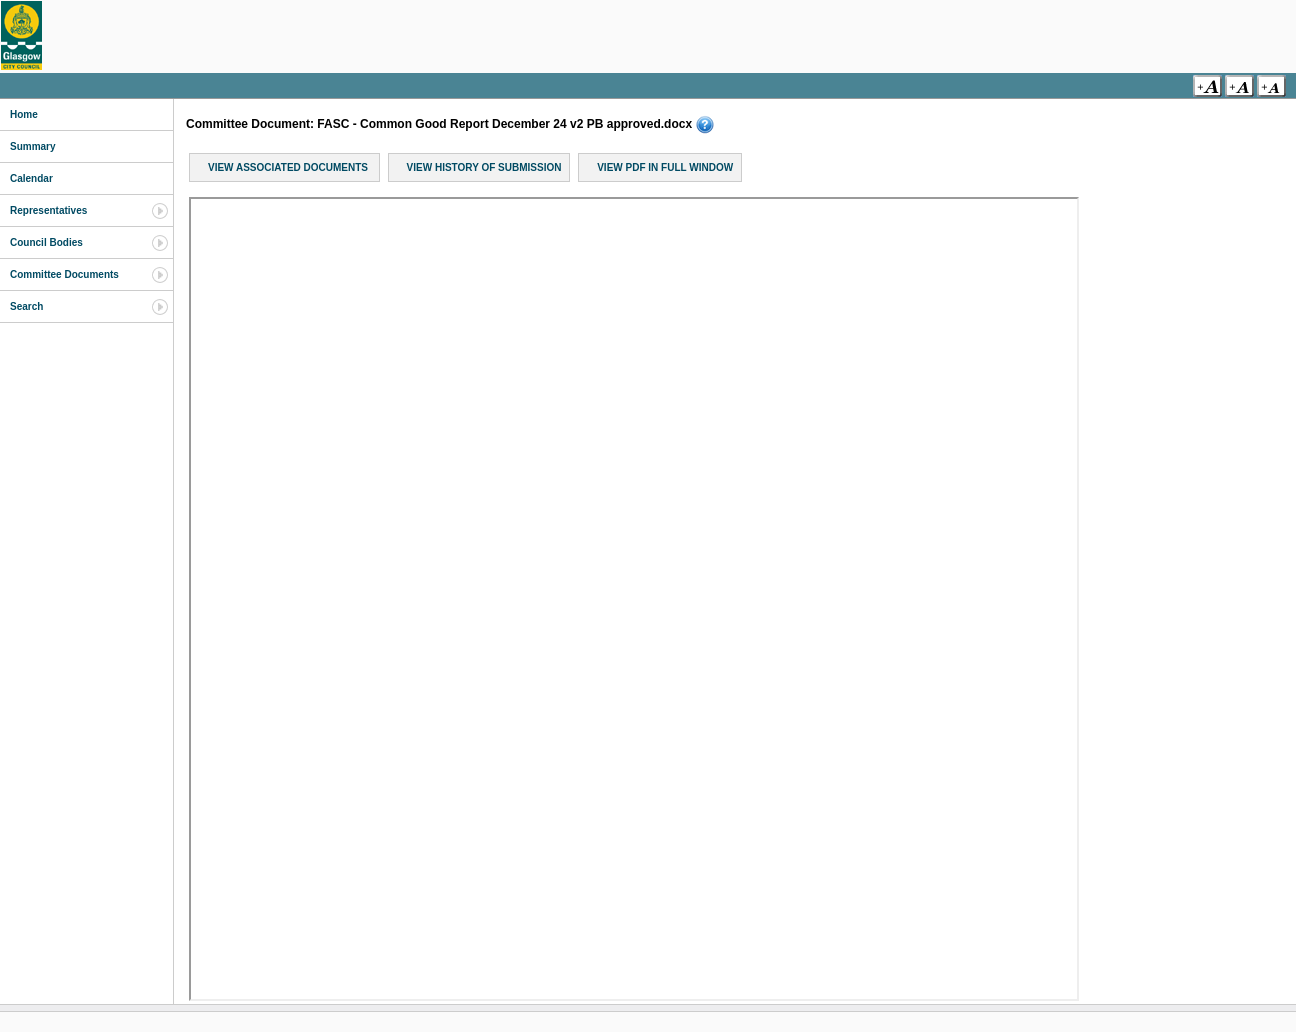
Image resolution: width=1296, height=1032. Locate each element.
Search (26, 306)
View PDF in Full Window (665, 167)
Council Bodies (46, 242)
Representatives (48, 210)
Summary (33, 146)
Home (24, 114)
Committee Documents (64, 274)
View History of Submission (484, 167)
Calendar (31, 178)
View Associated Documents (288, 167)
